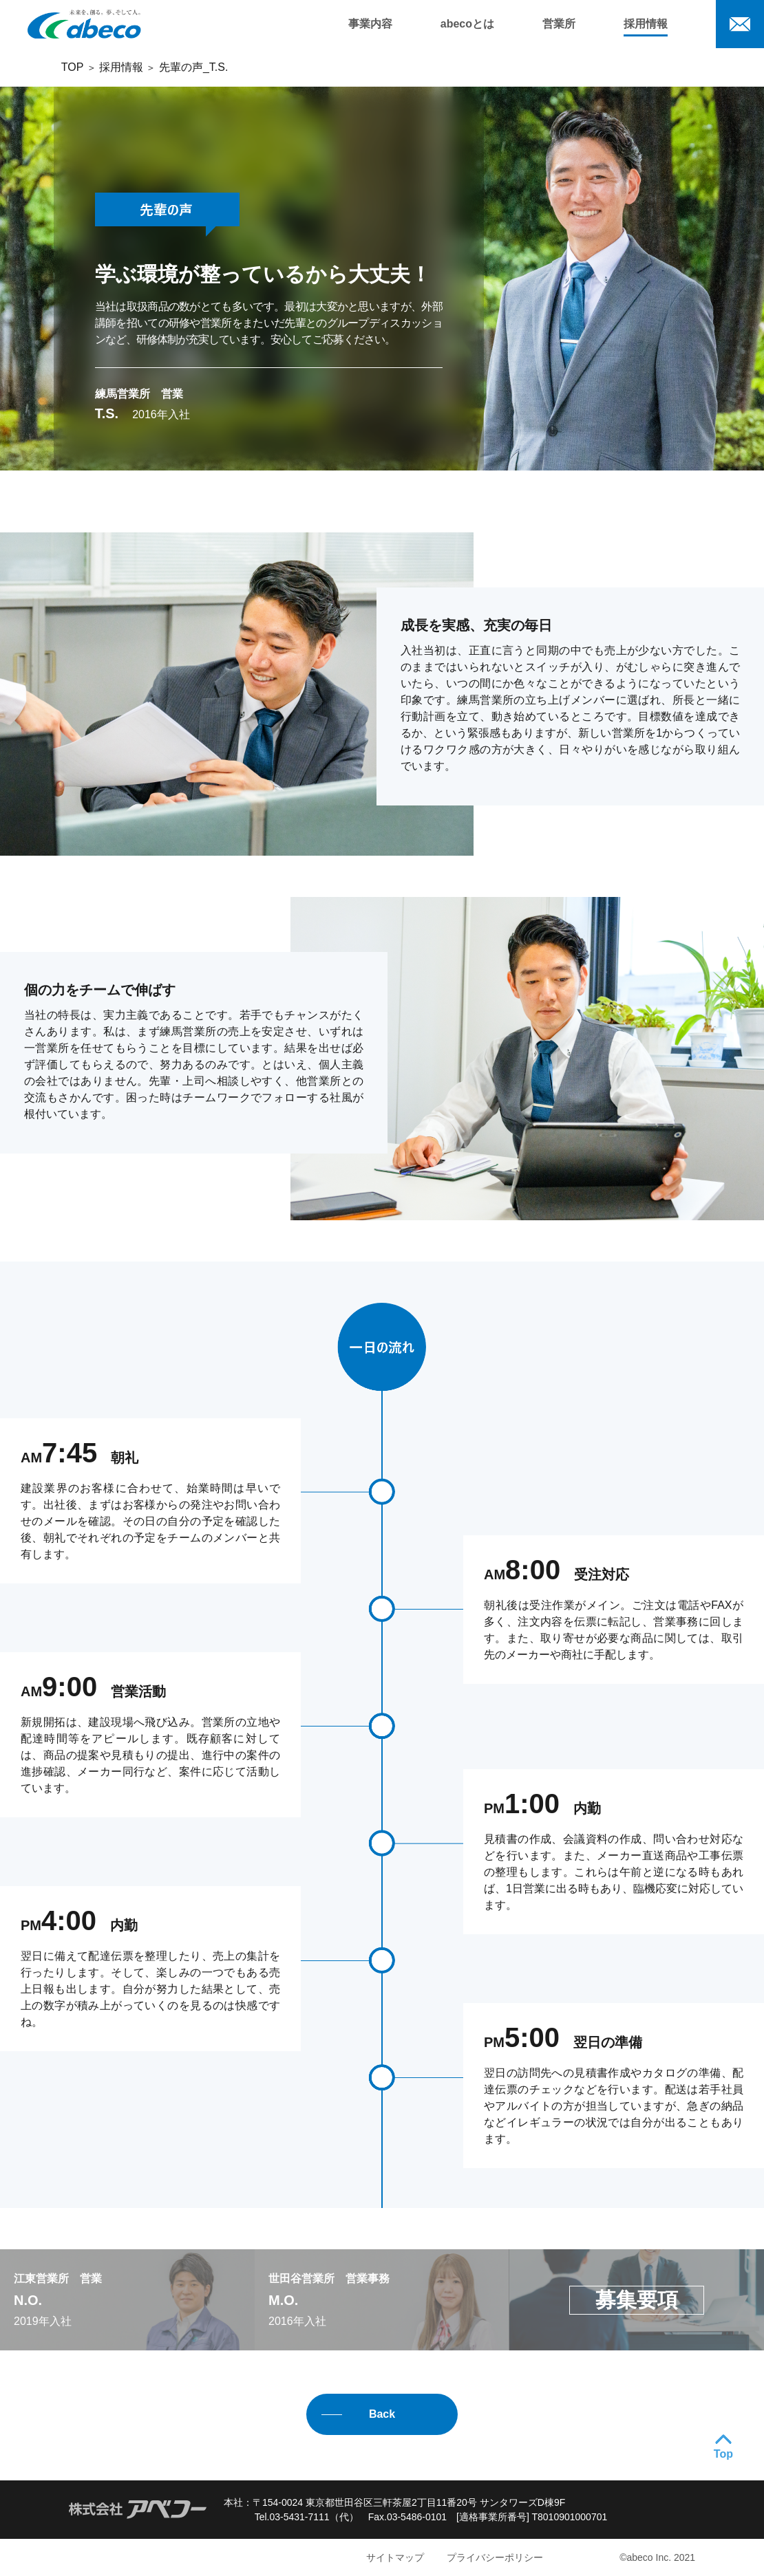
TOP (72, 67)
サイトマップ (395, 2557)
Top (723, 2454)
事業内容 (370, 24)
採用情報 (646, 24)
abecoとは (467, 24)
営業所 (558, 24)
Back (382, 2414)
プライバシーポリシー (495, 2557)
